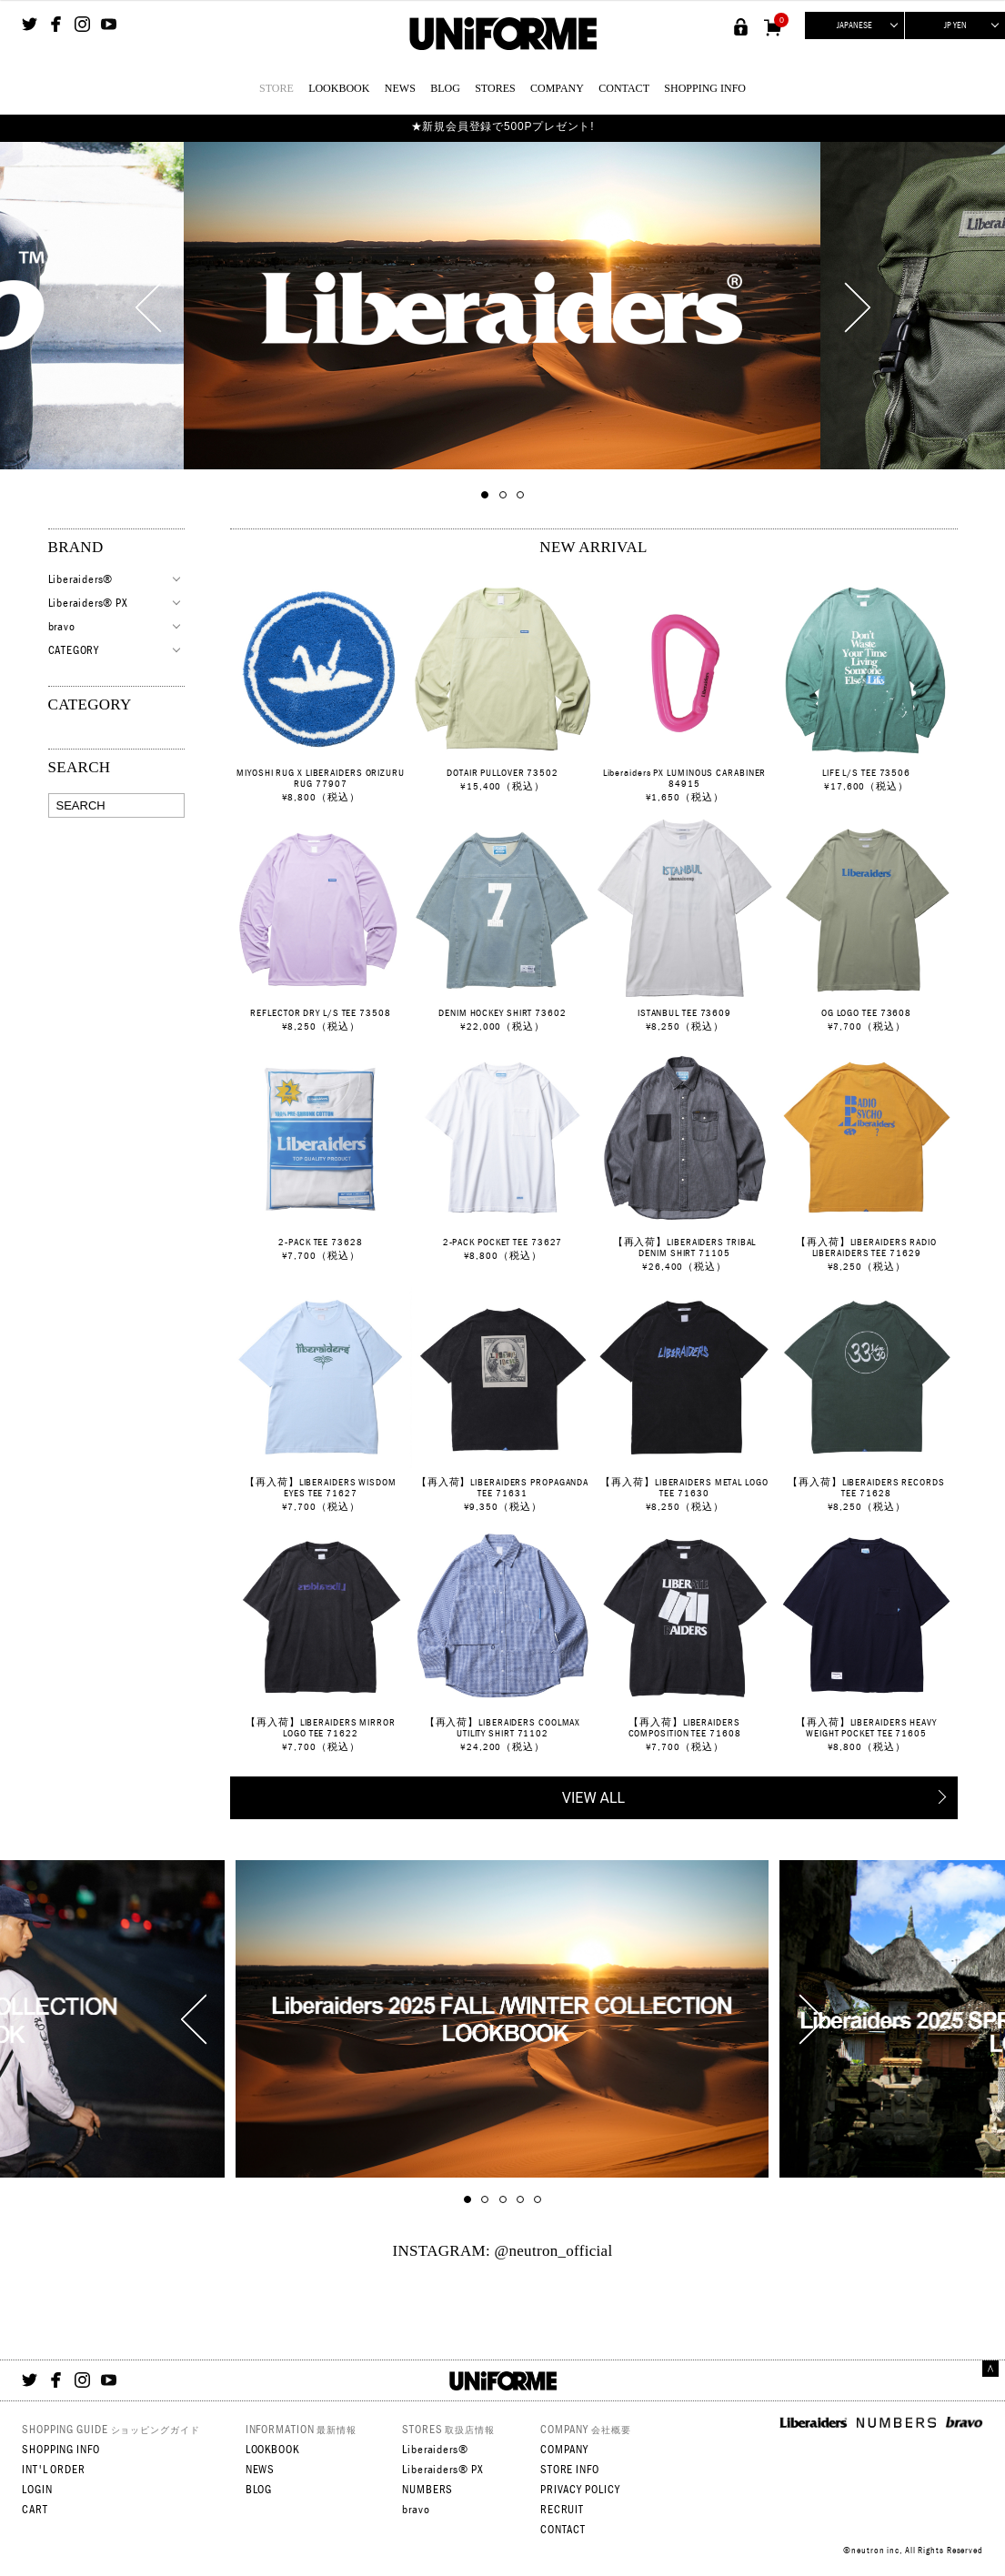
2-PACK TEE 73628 (320, 1241)
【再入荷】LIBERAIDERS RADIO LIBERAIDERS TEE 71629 (866, 1247)
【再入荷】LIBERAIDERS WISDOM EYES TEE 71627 (321, 1487)
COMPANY (557, 88)
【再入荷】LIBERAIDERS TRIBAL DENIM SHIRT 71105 (685, 1247)
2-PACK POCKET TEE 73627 (503, 1241)
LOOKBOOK (338, 88)
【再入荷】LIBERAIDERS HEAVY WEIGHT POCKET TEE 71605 (866, 1727)
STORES (495, 88)
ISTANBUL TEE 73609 (684, 1012)
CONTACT (623, 88)
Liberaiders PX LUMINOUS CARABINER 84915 (685, 778)
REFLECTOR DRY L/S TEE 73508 (320, 1012)
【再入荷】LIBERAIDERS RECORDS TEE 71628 (866, 1487)
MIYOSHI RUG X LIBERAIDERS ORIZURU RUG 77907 (320, 778)
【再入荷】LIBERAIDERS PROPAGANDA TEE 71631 (502, 1487)
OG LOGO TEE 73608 (866, 1012)
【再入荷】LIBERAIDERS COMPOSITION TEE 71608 (684, 1727)
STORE (276, 88)
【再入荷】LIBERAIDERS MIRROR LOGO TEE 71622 (321, 1727)
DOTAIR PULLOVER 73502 (502, 772)
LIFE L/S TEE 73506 (866, 772)
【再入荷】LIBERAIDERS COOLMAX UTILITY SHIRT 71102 (503, 1727)
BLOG (445, 88)
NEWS (400, 88)
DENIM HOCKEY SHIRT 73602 (502, 1012)
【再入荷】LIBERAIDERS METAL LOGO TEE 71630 (684, 1487)
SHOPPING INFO (705, 88)
